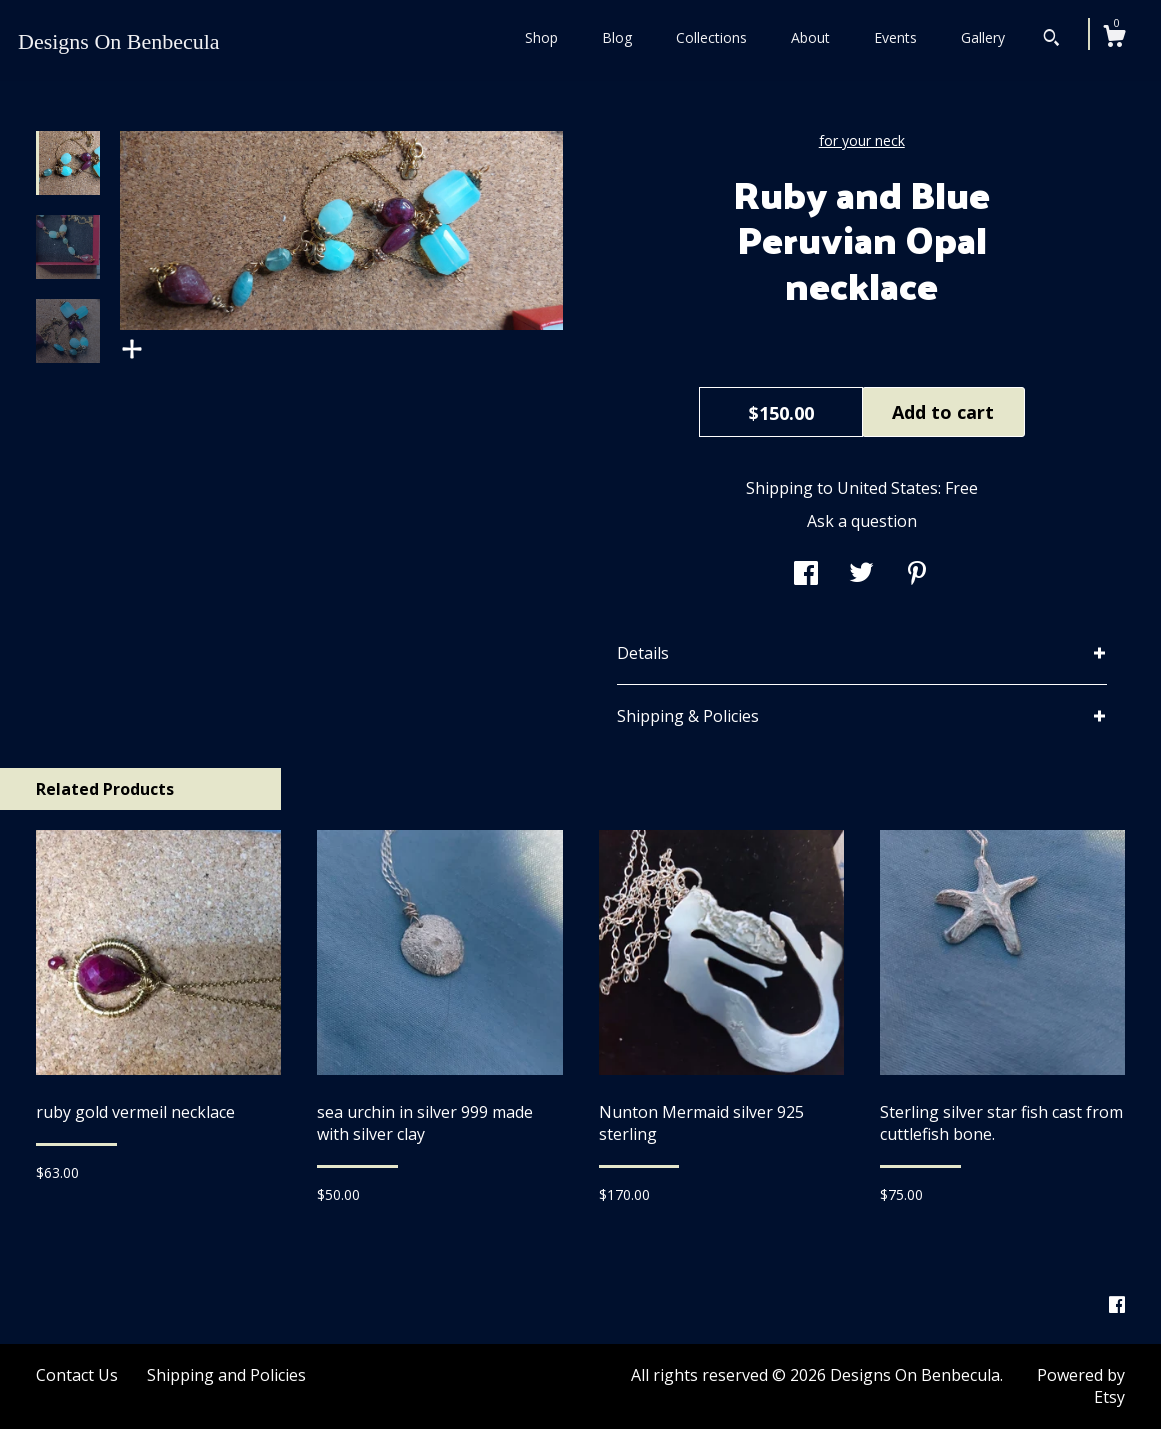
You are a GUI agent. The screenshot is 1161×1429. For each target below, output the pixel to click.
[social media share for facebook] (806, 575)
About (810, 37)
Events (895, 37)
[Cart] (1114, 38)
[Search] (1051, 40)
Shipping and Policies (226, 1375)
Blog (617, 37)
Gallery (983, 37)
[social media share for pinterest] (917, 575)
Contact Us (77, 1375)
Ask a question (862, 521)
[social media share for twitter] (861, 575)
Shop (541, 37)
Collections (711, 37)
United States (887, 488)
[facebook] (1117, 1306)
